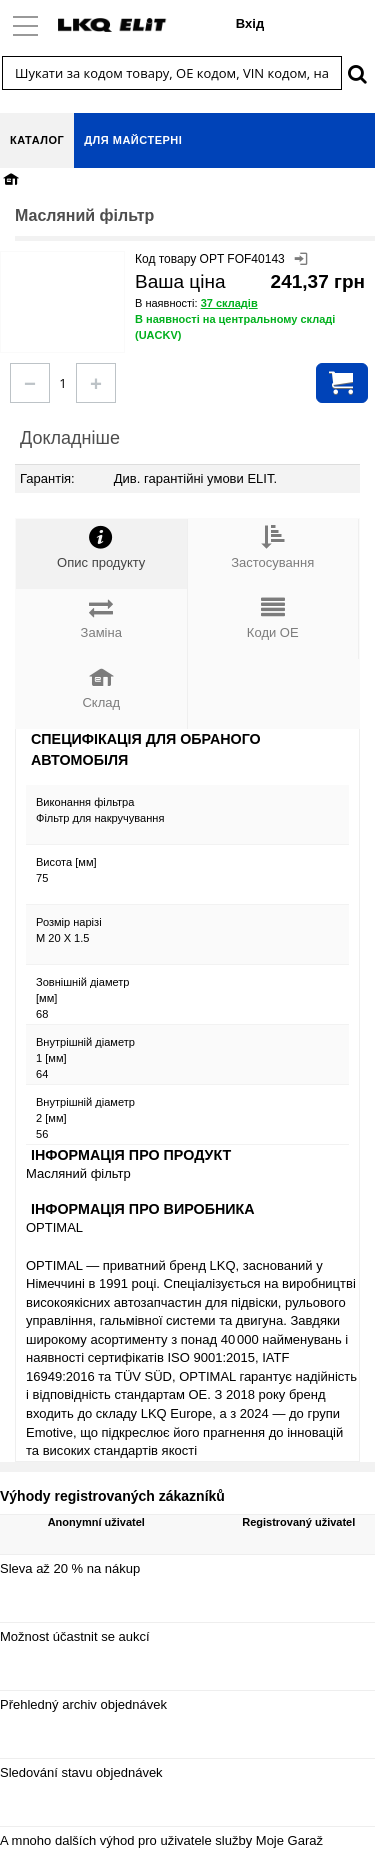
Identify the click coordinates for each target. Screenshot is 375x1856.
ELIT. (262, 478)
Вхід (250, 23)
